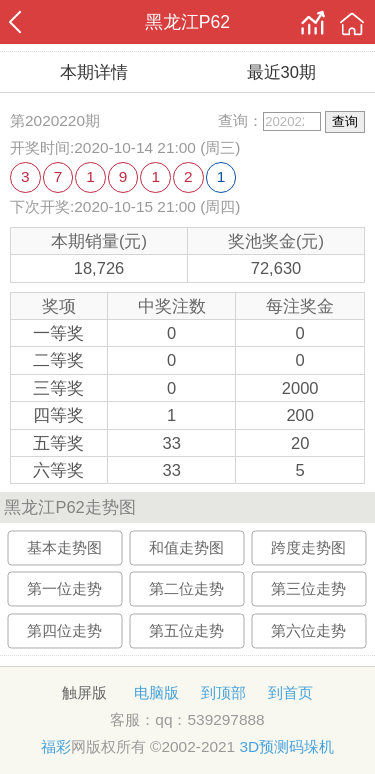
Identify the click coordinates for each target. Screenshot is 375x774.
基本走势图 (64, 547)
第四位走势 (64, 630)
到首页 (290, 692)
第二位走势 (186, 589)
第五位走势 (186, 630)
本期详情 (94, 72)
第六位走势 (308, 630)
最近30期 (281, 72)
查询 (345, 121)
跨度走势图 (308, 547)
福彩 (56, 746)
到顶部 (223, 692)
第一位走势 (64, 589)
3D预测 (264, 746)
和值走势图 (186, 547)
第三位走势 (308, 589)
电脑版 (156, 692)
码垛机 (311, 746)
